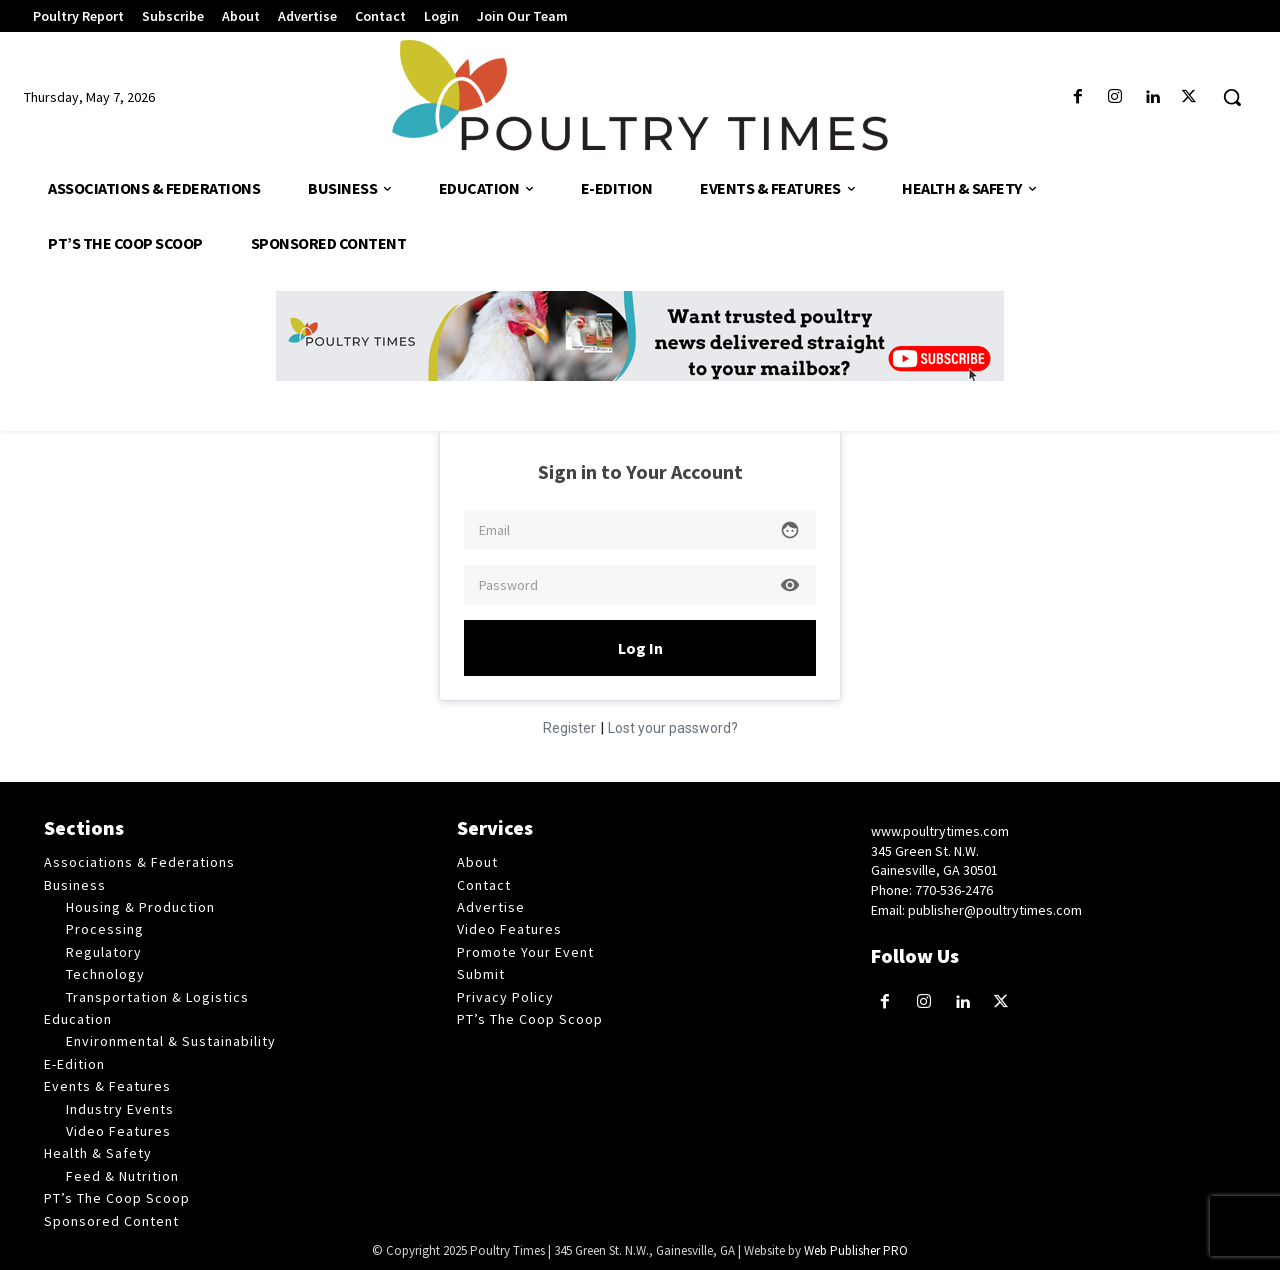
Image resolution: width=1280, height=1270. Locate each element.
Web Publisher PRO (856, 1250)
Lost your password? (673, 728)
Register (569, 728)
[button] (1232, 97)
